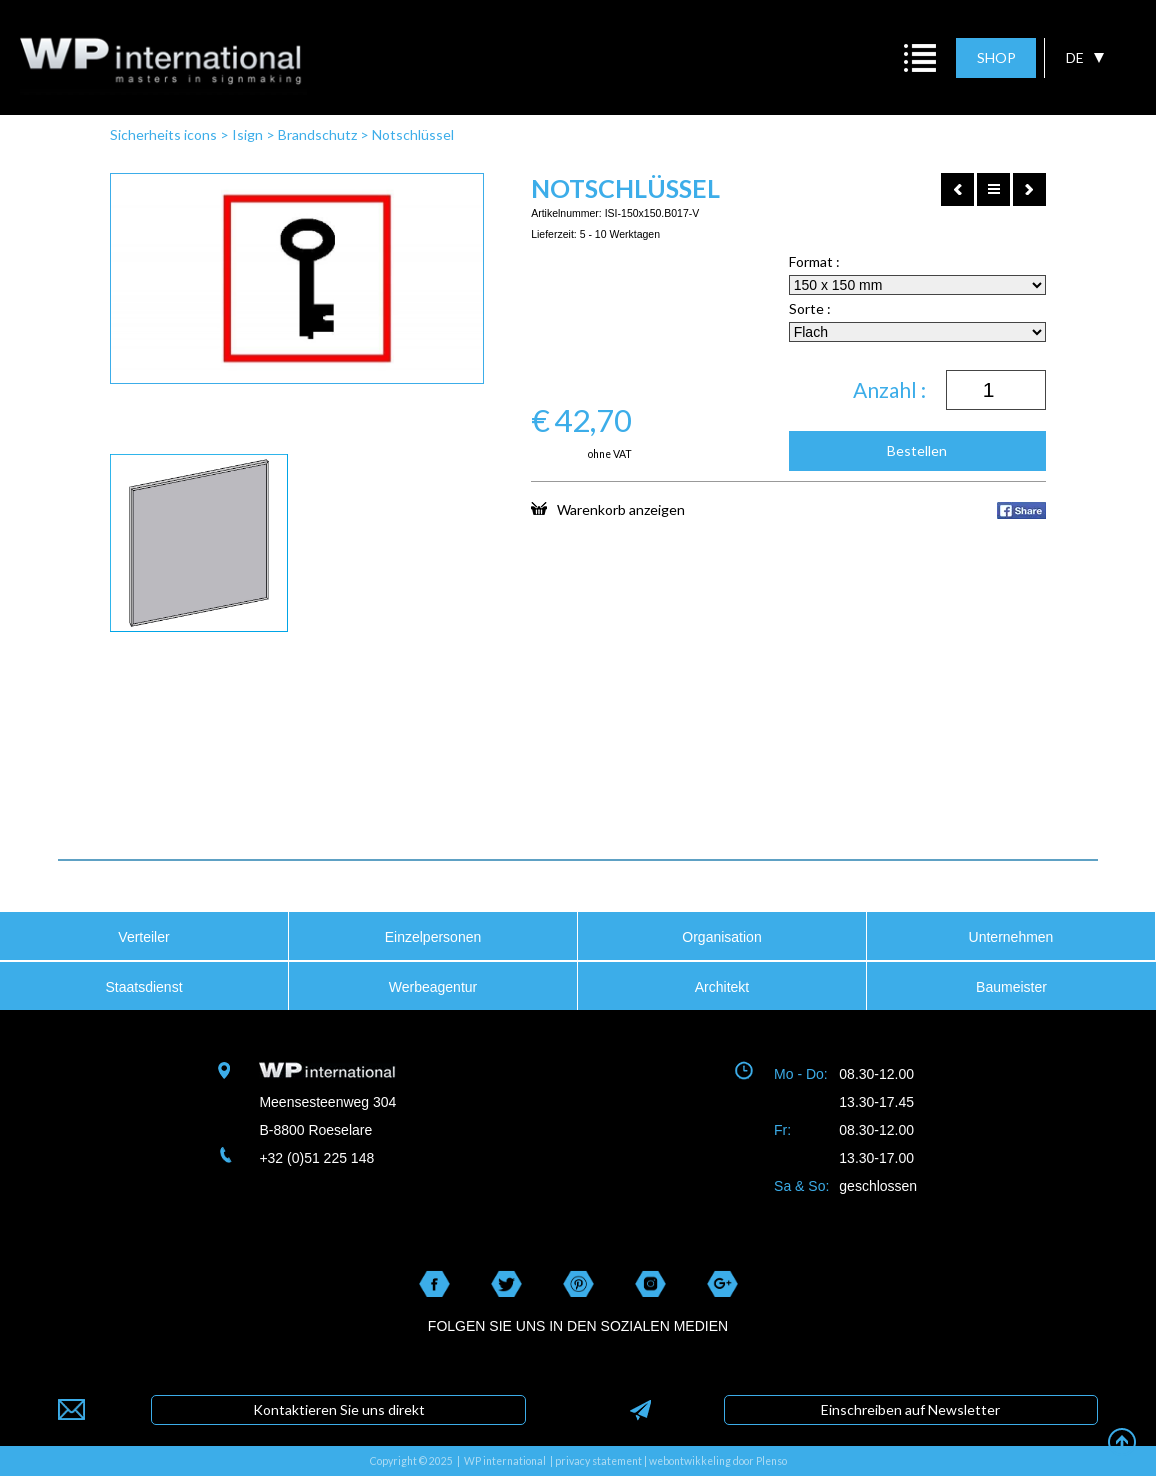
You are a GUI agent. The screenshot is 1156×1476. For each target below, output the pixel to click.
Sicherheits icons (163, 134)
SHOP (996, 57)
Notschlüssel (413, 134)
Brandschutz (317, 134)
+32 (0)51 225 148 (316, 1158)
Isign (247, 134)
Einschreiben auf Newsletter (910, 1409)
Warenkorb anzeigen (608, 509)
